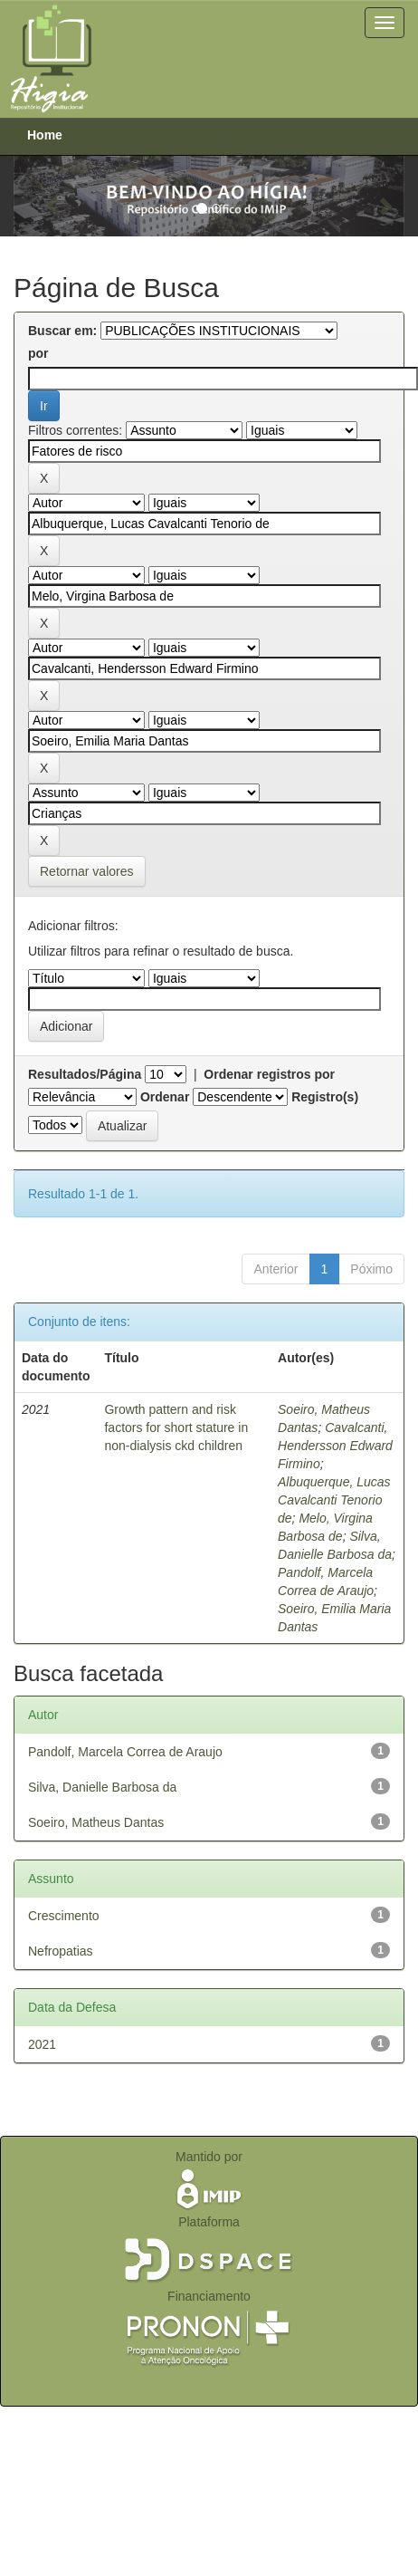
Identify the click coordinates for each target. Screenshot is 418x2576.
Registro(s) (324, 1097)
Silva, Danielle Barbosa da (102, 1787)
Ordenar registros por (269, 1074)
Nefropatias (60, 1951)
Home (44, 135)
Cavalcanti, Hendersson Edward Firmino (335, 1445)
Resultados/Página (84, 1074)
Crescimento (64, 1915)
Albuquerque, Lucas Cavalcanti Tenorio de (334, 1500)
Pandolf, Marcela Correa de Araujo (125, 1752)
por (38, 353)
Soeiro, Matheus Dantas (96, 1822)
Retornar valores (87, 871)
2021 (42, 2044)
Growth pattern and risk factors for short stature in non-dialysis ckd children (176, 1427)
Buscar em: (62, 330)
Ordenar (164, 1097)
